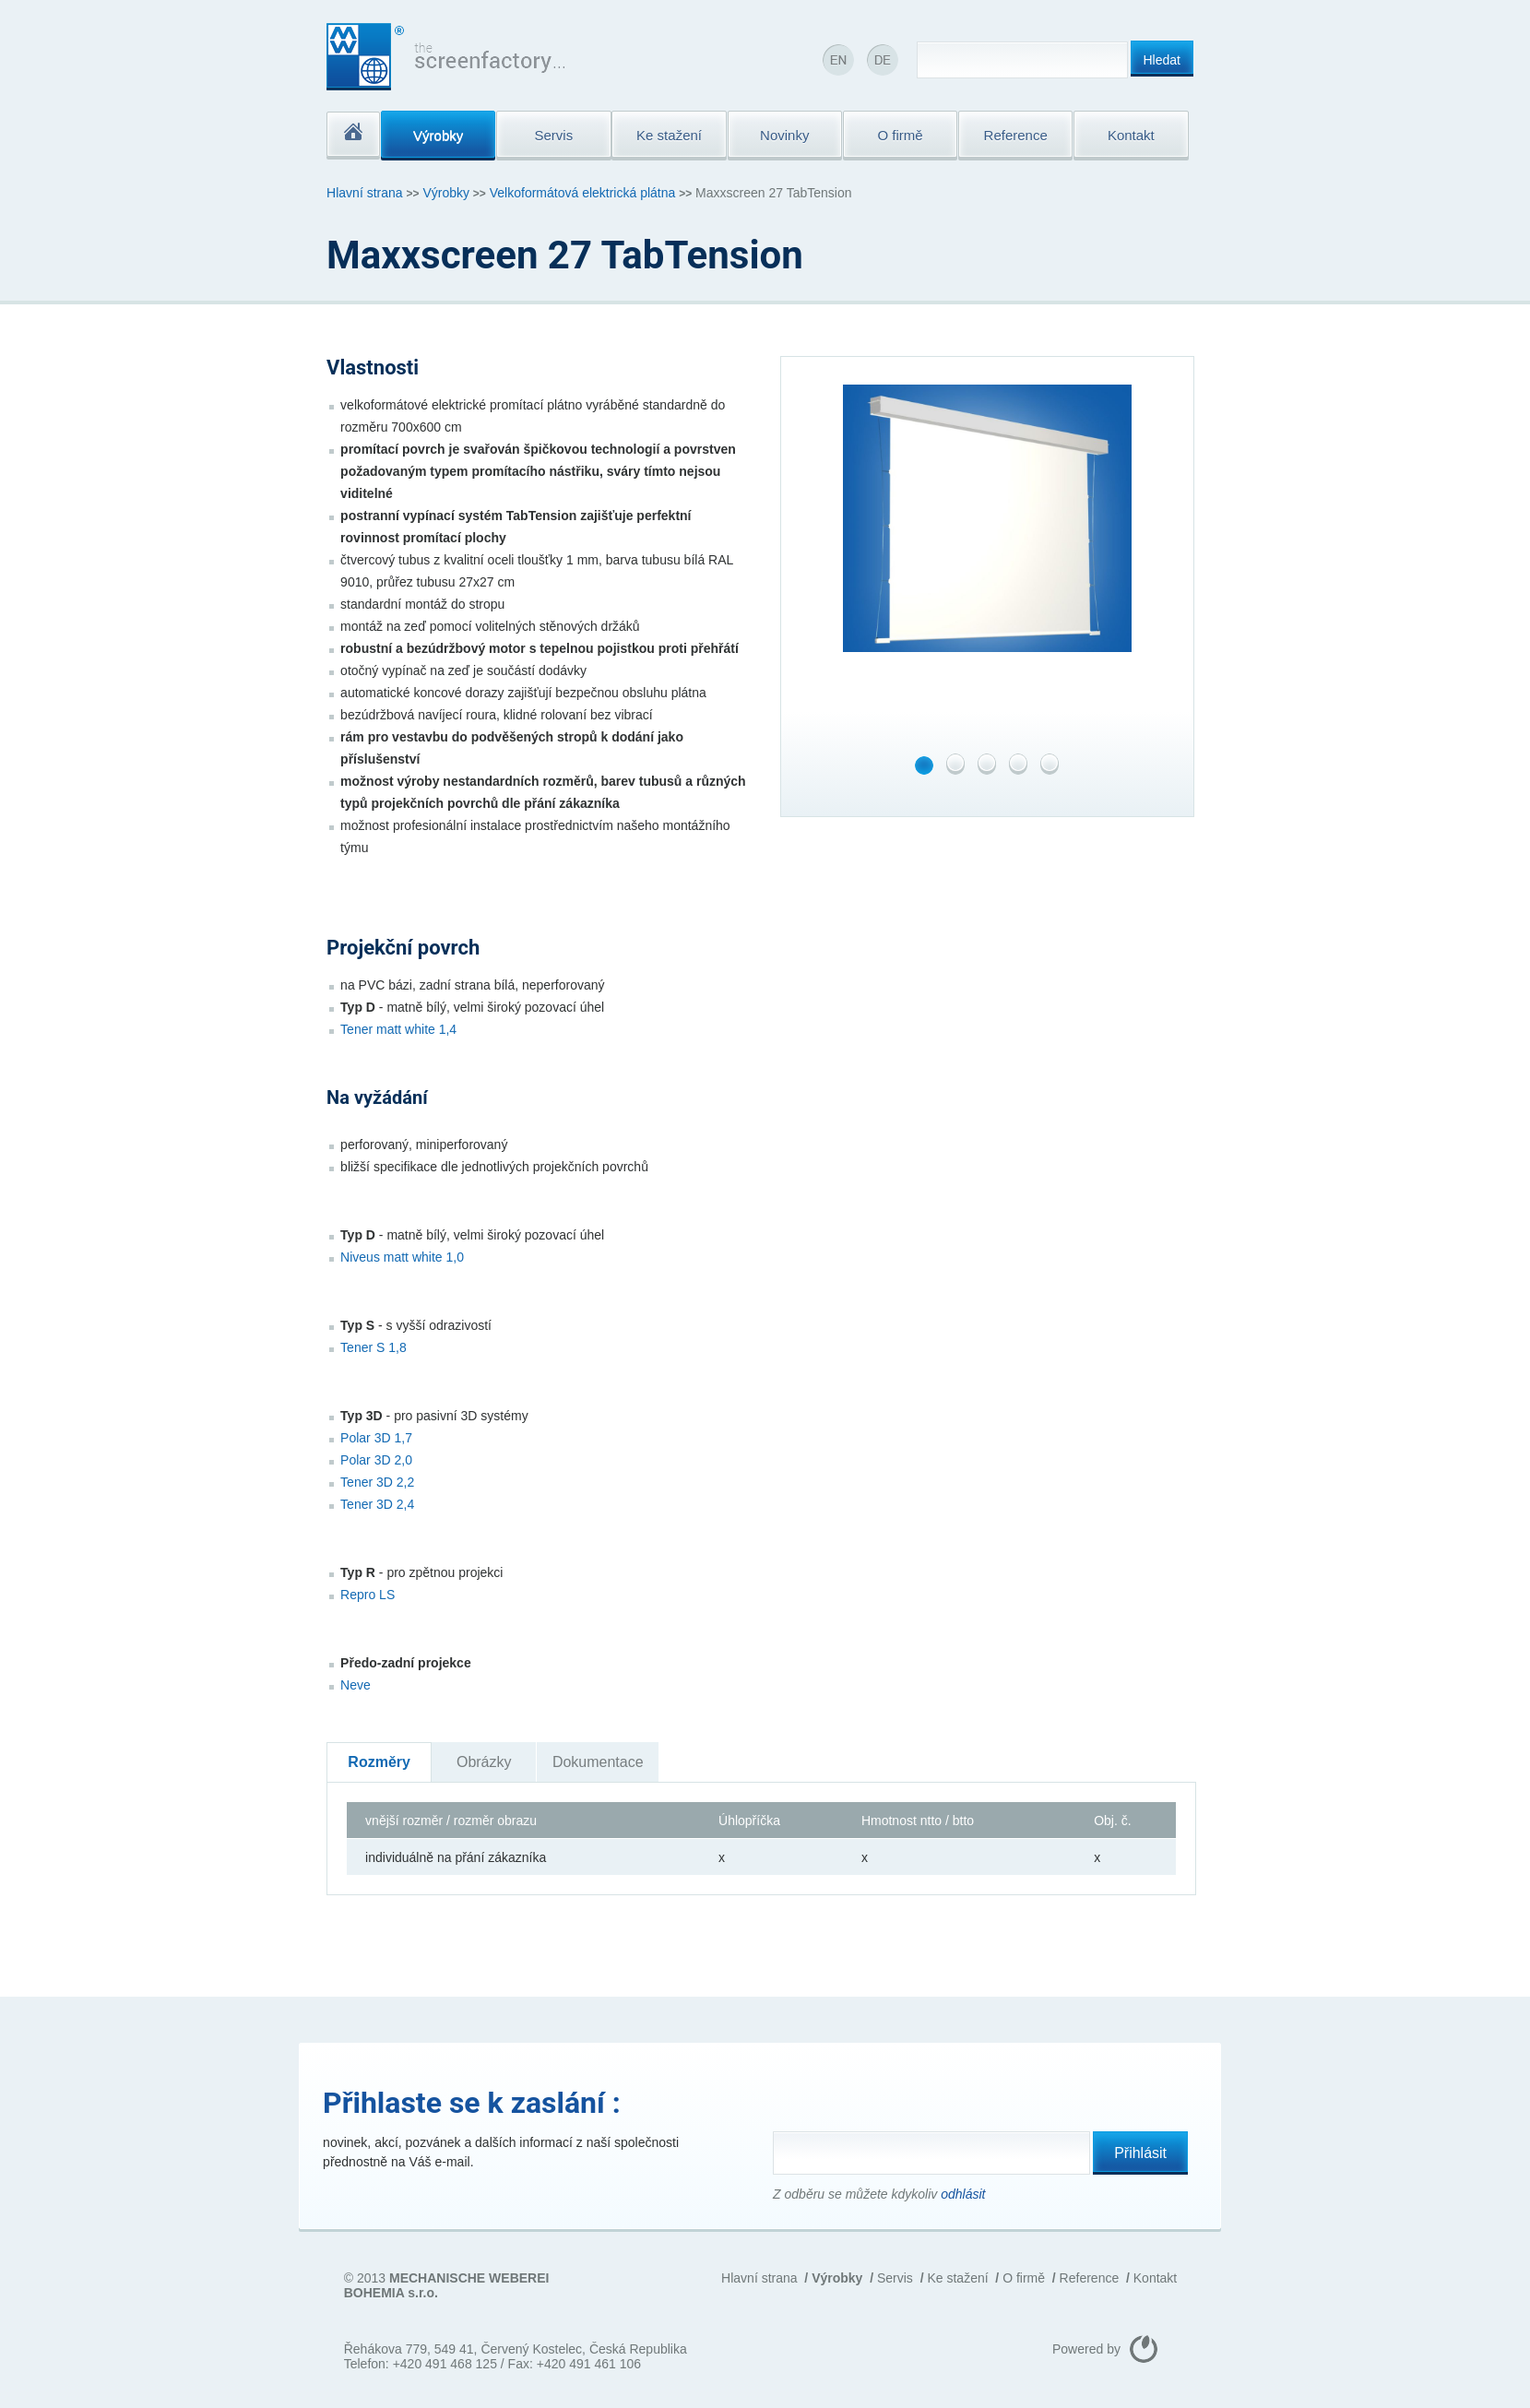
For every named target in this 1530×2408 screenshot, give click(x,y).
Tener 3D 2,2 (377, 1482)
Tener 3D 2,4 (377, 1504)
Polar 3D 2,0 (376, 1460)
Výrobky (445, 192)
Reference (1090, 2278)
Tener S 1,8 (373, 1347)
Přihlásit (1140, 2153)
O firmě (1023, 2278)
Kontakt (1155, 2278)
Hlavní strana (364, 192)
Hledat (1162, 60)
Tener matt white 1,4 (398, 1029)
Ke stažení (957, 2278)
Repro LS (367, 1594)
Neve (355, 1685)
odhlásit (963, 2194)
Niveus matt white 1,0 (402, 1257)
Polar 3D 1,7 (376, 1437)
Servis (895, 2278)
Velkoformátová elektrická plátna (583, 192)
